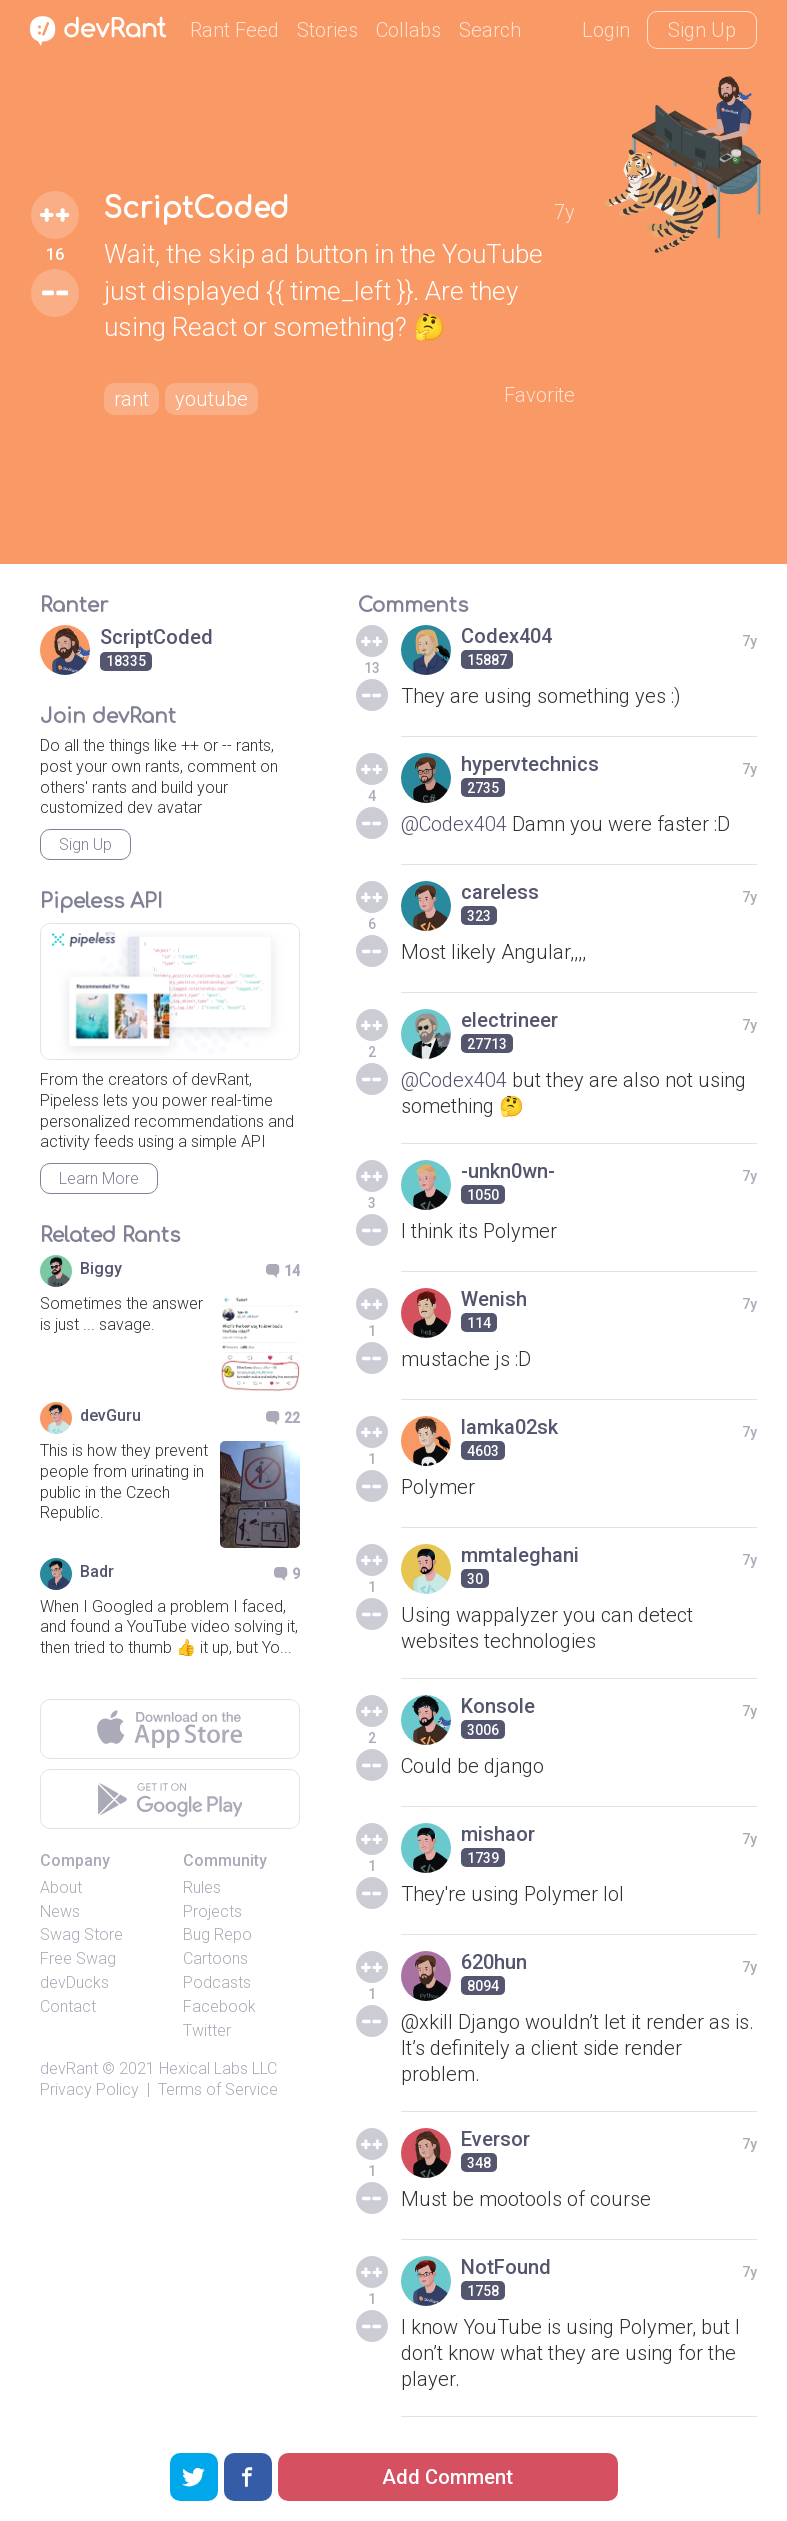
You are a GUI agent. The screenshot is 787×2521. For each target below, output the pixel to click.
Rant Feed (234, 30)
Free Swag (78, 1958)
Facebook (219, 2006)
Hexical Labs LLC (218, 2068)
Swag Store (81, 1934)
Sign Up (702, 30)
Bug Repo (217, 1934)
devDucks (74, 1982)
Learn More (99, 1178)
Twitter (207, 2030)
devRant (69, 2068)
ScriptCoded (196, 209)
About (61, 1887)
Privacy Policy (89, 2089)
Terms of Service (218, 2089)
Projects (212, 1911)
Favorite (539, 395)
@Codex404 (454, 824)
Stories (327, 30)
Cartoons (215, 1958)
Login (606, 30)
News (60, 1911)
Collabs (408, 30)
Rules (202, 1887)
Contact (68, 2006)
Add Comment (447, 2477)
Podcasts (217, 1982)
